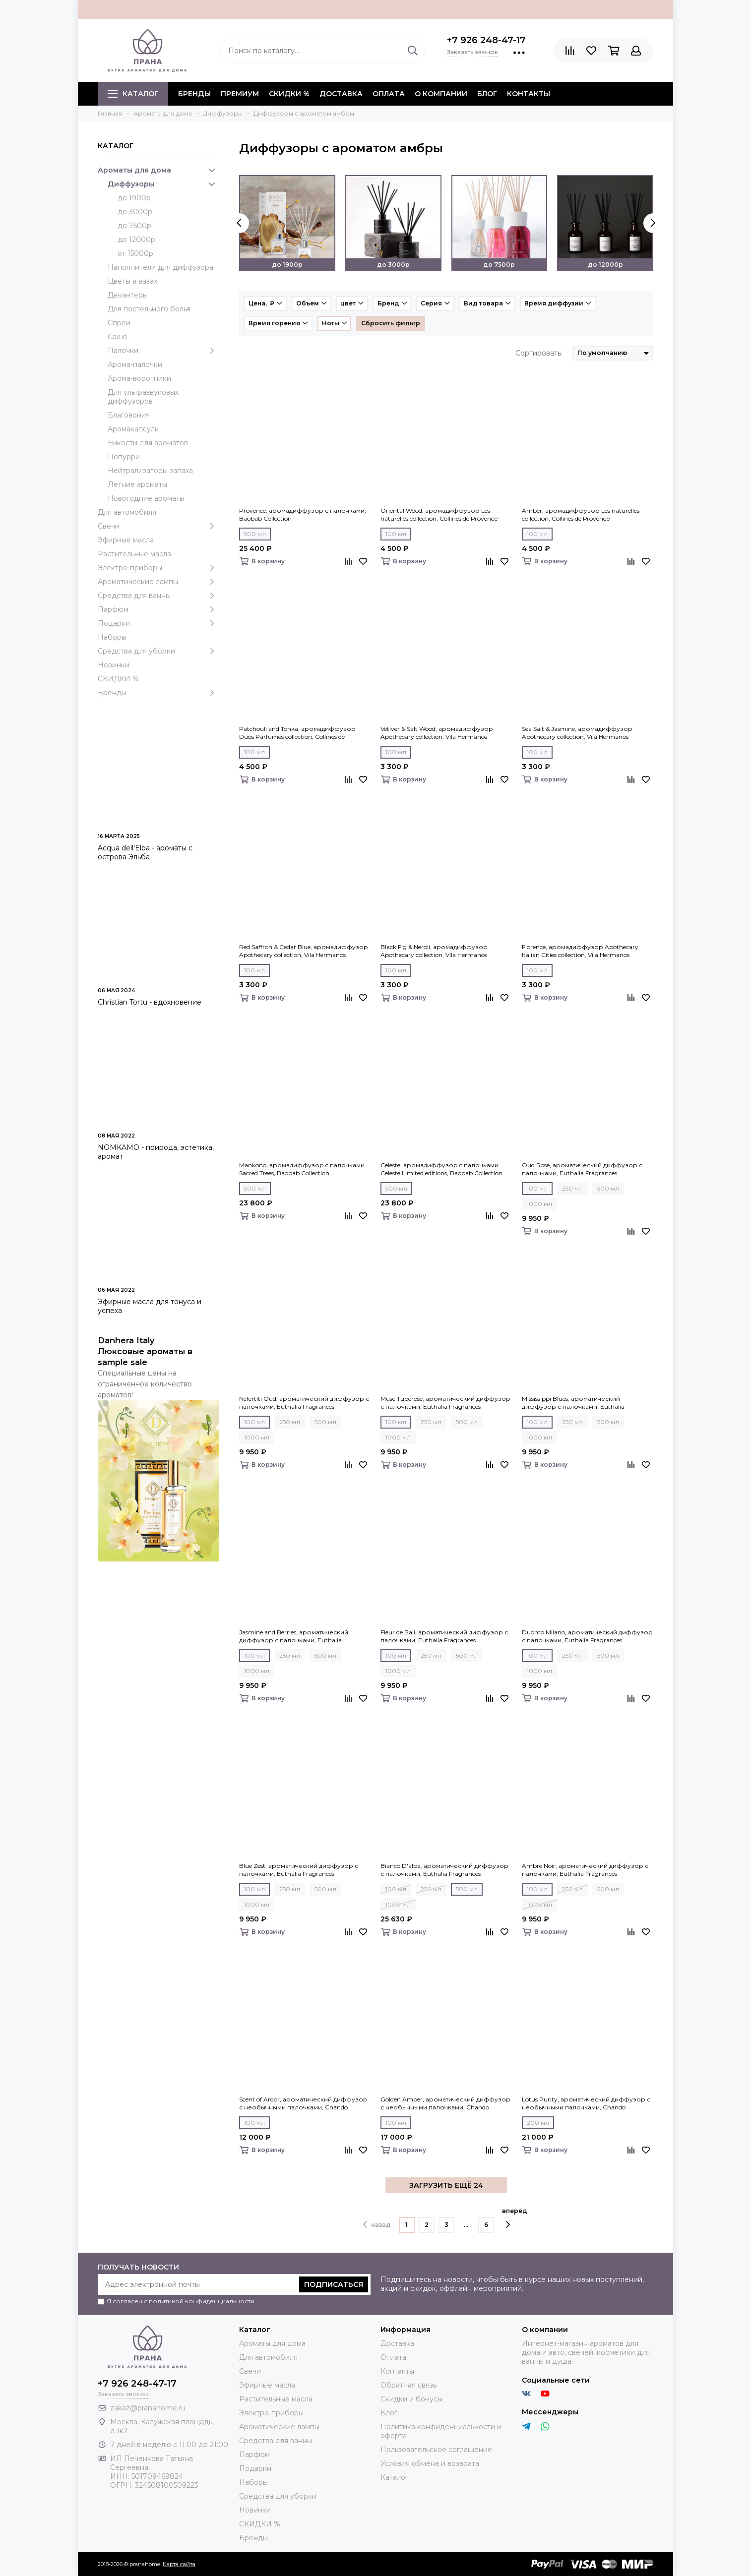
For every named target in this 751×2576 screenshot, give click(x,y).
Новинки (113, 664)
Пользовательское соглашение (436, 2449)
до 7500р (134, 225)
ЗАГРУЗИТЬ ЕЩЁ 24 (446, 2185)
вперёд (514, 2218)
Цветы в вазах (132, 281)
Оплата (389, 93)
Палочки (163, 350)
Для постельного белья (149, 308)
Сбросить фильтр (390, 323)
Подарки (158, 623)
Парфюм (158, 609)
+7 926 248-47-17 (486, 40)
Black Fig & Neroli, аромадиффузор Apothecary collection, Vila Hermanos (434, 951)
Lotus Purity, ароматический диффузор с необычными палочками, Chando (586, 2103)
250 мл (572, 1188)
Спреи (119, 322)
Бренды (158, 692)
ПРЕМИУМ (240, 93)
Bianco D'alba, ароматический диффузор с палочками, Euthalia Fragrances (444, 1869)
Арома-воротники (139, 378)
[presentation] (239, 223)
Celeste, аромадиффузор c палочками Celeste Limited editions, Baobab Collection (441, 1169)
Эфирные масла (126, 540)
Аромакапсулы (134, 428)
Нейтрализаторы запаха (150, 470)
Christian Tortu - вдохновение (149, 1002)
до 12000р (136, 239)
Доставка (341, 93)
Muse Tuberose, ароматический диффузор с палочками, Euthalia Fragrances (445, 1402)
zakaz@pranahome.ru (148, 2407)
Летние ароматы (137, 484)
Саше (117, 336)
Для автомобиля (127, 512)
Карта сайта (179, 2564)
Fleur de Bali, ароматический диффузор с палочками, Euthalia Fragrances (444, 1636)
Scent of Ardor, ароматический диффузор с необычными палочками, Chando (303, 2103)
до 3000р (135, 211)
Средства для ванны (158, 595)
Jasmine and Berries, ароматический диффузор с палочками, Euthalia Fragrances (293, 1636)
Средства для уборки (158, 651)
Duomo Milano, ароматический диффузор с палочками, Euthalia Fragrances (587, 1636)
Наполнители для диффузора (160, 267)
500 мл (255, 534)
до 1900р (134, 197)
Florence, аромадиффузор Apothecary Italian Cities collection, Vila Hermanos (580, 951)
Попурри (124, 456)
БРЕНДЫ (194, 93)
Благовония (129, 415)
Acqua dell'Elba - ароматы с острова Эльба (145, 852)
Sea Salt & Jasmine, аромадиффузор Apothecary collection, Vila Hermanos (577, 732)
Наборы (112, 637)
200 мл (538, 2122)
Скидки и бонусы (411, 2399)
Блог (487, 93)
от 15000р (135, 253)
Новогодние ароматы (146, 498)
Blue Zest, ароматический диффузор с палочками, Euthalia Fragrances (298, 1869)
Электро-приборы (158, 567)
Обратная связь (408, 2385)
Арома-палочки (135, 364)
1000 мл (539, 1203)
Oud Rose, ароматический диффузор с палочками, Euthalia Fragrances (582, 1169)
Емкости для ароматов (148, 442)
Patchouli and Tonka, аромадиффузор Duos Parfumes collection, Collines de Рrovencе (297, 733)
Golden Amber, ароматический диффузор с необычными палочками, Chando (445, 2103)
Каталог (133, 93)
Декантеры (128, 295)
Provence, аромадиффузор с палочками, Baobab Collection (302, 514)
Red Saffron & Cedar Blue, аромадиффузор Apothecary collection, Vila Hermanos (303, 951)
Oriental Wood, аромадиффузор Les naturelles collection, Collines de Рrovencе (439, 514)
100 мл (395, 534)
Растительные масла (134, 553)
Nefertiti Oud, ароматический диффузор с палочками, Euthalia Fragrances (304, 1402)
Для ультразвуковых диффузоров (143, 397)
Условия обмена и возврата (429, 2463)
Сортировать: (539, 353)
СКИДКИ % (289, 93)
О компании (441, 93)
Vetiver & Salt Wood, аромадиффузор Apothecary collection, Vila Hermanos (436, 732)
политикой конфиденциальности (201, 2301)
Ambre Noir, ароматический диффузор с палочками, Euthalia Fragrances (585, 1869)
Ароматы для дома (158, 170)
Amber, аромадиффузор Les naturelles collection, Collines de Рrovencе (580, 514)
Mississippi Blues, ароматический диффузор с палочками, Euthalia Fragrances (573, 1403)
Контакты (528, 93)
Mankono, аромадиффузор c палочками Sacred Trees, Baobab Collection (302, 1169)
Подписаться (333, 2284)
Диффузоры (163, 184)
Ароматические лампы (158, 581)
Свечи (158, 526)
